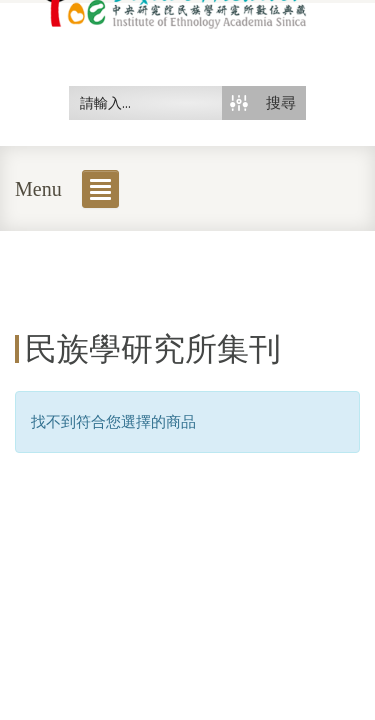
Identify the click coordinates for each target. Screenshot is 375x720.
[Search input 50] (146, 103)
